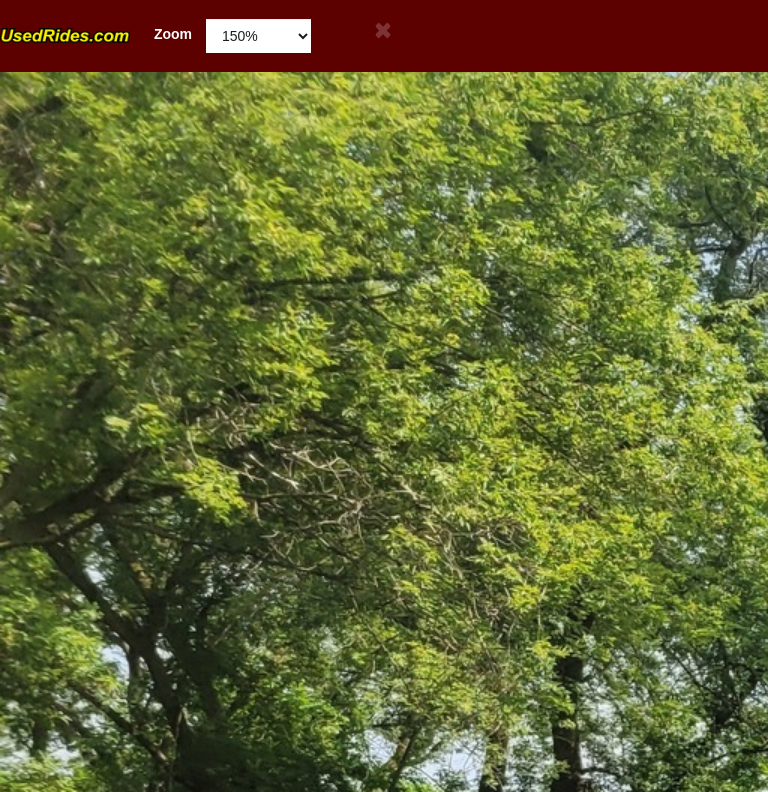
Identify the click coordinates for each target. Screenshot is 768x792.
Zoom (96, 34)
